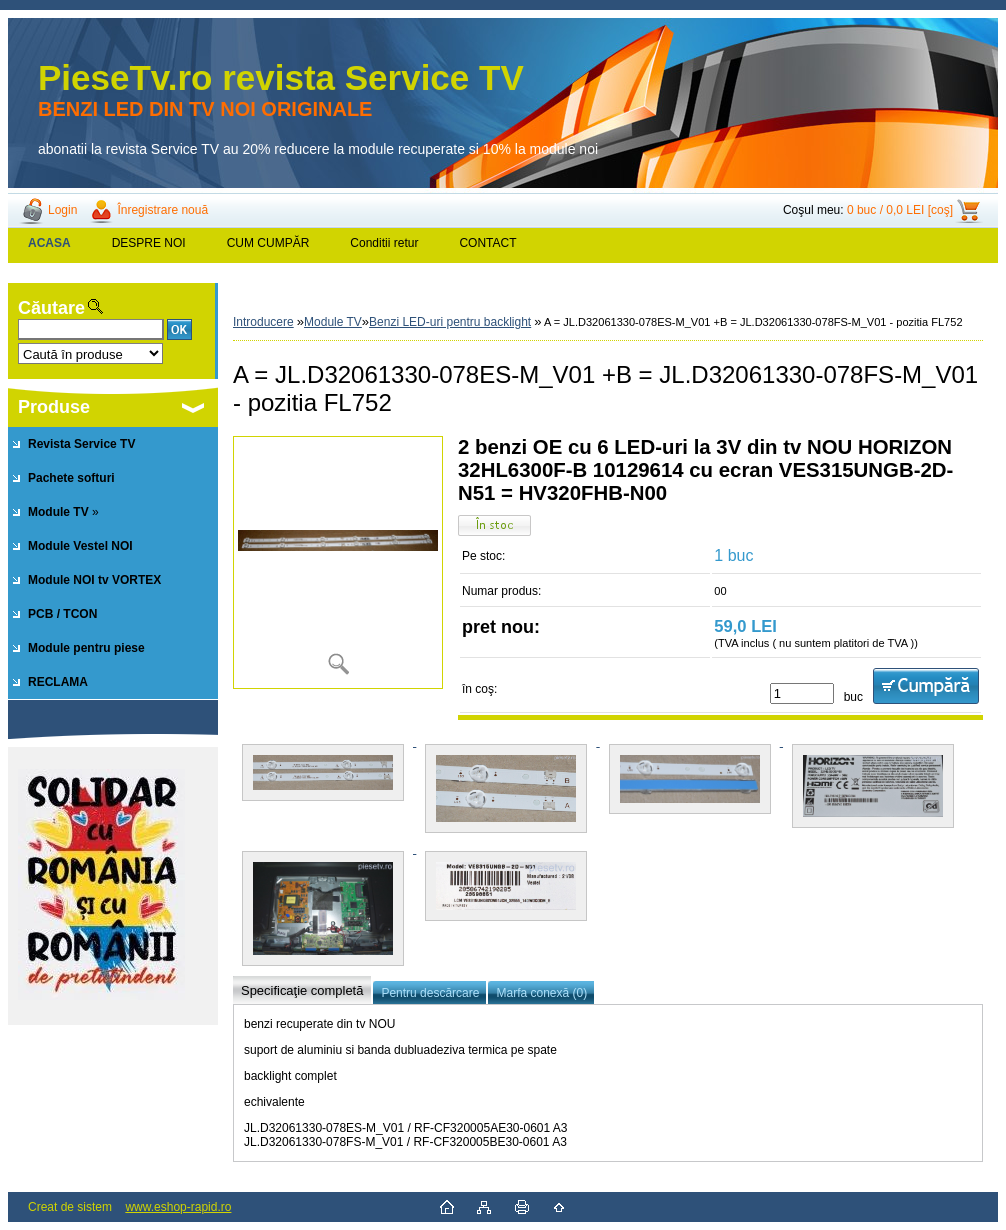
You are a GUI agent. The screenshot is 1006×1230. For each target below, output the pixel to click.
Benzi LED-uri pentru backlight (450, 322)
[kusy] (802, 693)
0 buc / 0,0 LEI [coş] (900, 210)
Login (62, 210)
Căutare (51, 308)
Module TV (333, 322)
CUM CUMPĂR (268, 243)
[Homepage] (50, 243)
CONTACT (487, 243)
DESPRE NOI (149, 243)
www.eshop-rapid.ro (178, 1207)
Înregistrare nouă (162, 210)
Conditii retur (384, 243)
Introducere (263, 322)
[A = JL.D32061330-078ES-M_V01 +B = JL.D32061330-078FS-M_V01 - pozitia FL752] (338, 562)
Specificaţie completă (302, 990)
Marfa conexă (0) (541, 993)
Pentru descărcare (430, 993)
